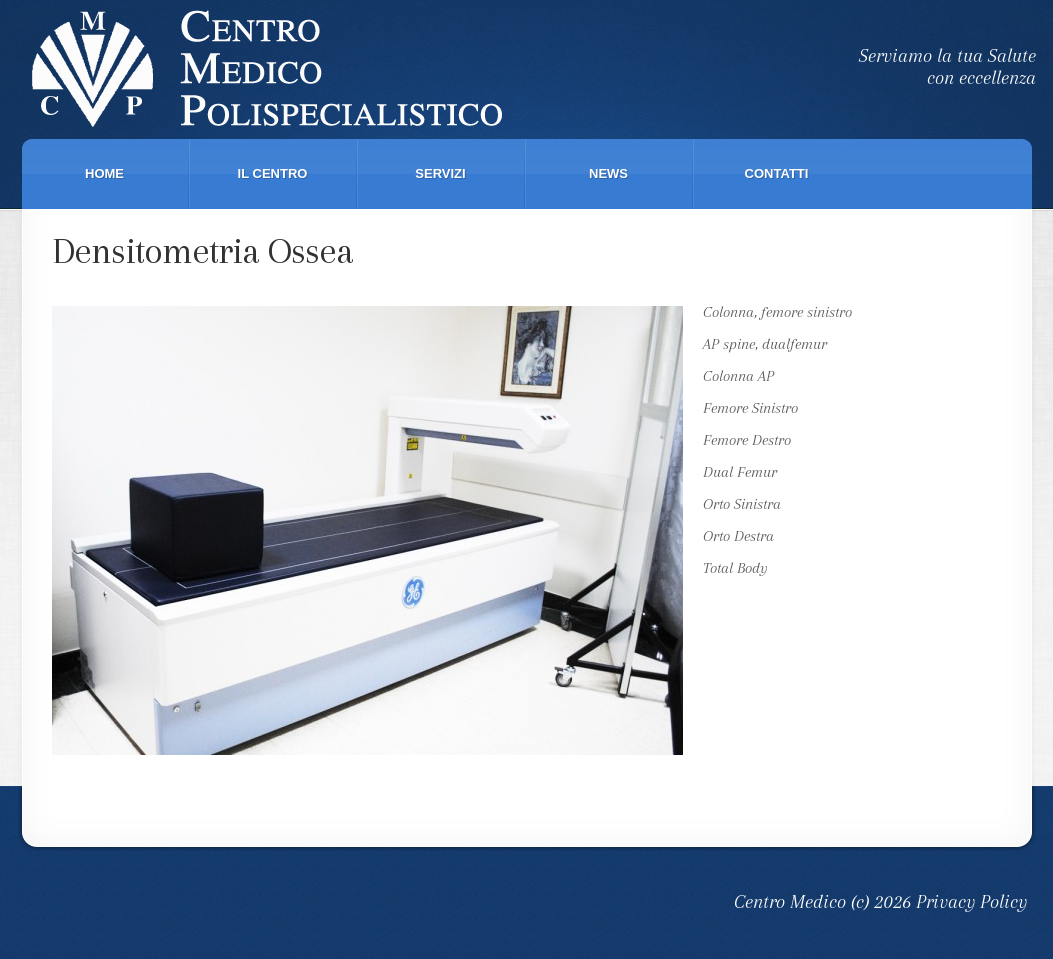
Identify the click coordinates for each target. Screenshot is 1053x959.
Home (104, 173)
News (608, 173)
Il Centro (273, 173)
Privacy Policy (971, 902)
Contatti (777, 173)
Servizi (440, 173)
